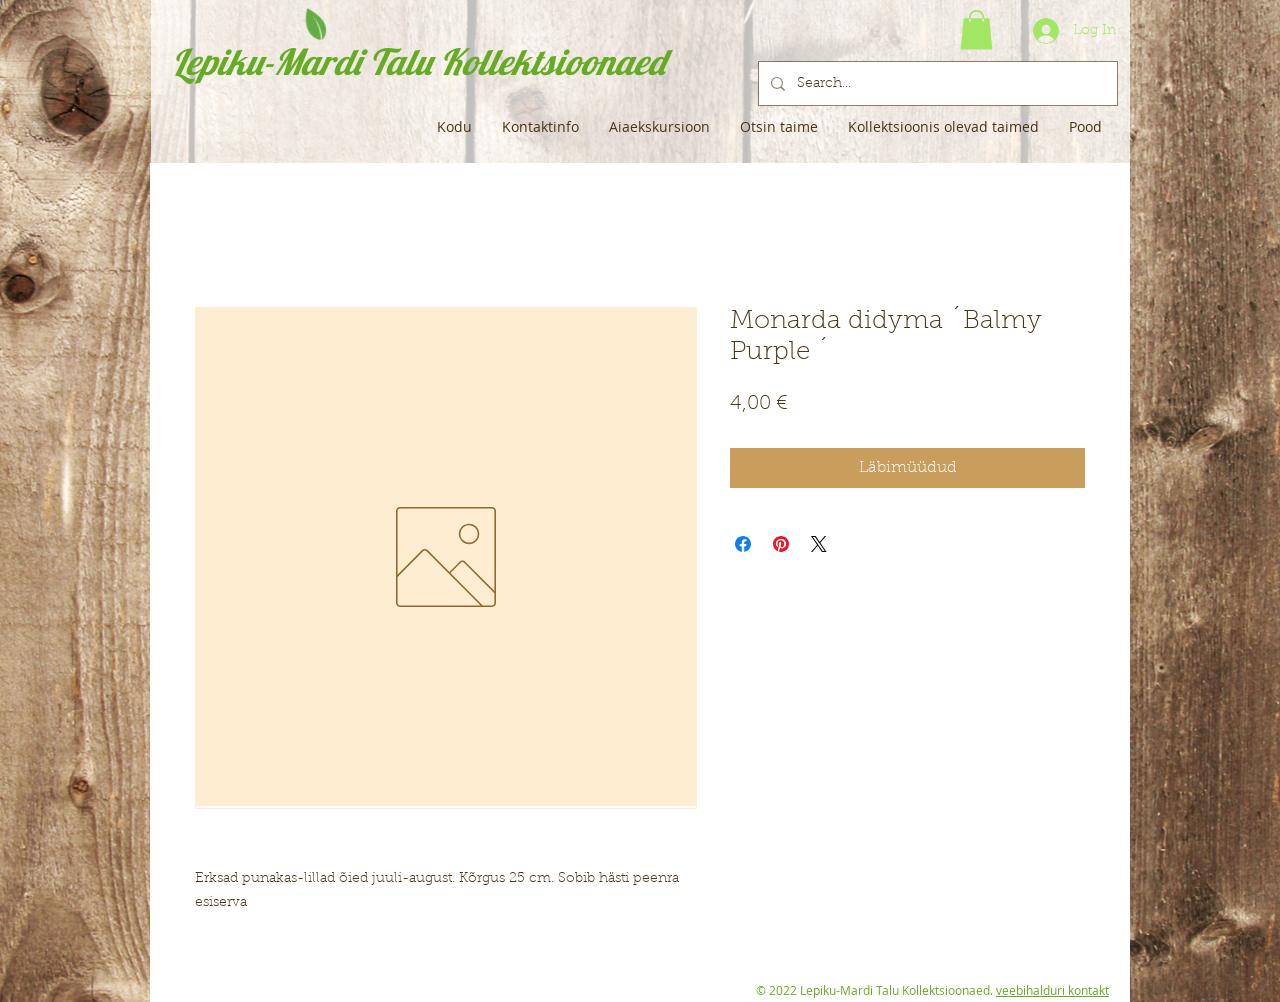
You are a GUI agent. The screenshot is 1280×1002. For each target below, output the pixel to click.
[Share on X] (819, 544)
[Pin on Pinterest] (781, 544)
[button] (976, 29)
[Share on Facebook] (743, 544)
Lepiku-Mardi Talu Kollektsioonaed (418, 61)
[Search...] (936, 83)
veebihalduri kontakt (1052, 990)
